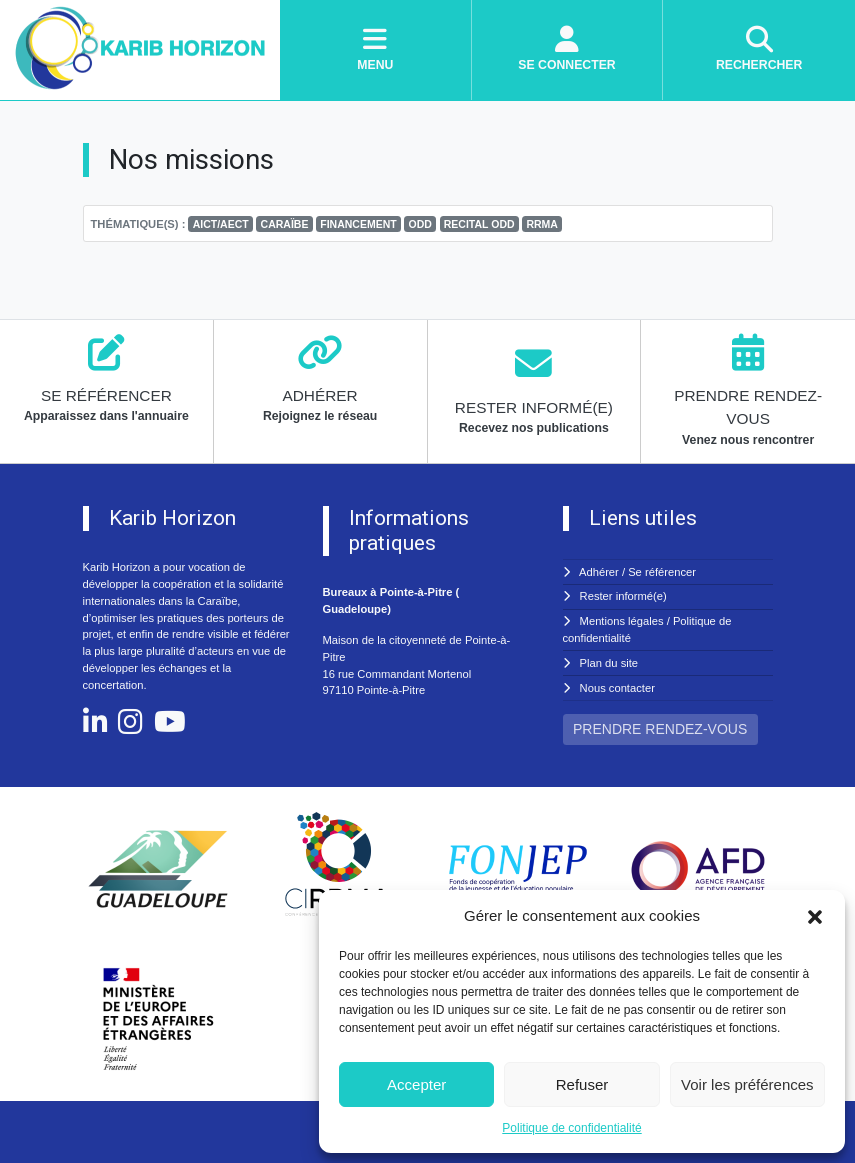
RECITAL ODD (479, 224)
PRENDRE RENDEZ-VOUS (660, 729)
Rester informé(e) (623, 596)
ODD (420, 224)
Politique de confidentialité (571, 1128)
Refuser (582, 1084)
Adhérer (599, 572)
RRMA (542, 224)
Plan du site (609, 663)
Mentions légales (622, 621)
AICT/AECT (221, 224)
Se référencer (662, 572)
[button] (815, 916)
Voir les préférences (747, 1084)
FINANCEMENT (358, 224)
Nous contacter (617, 688)
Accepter (416, 1084)
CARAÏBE (285, 224)
